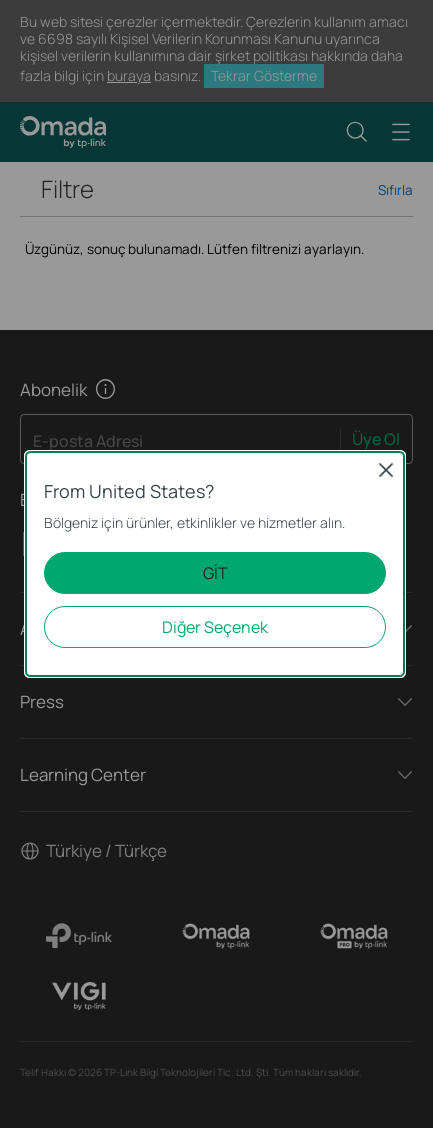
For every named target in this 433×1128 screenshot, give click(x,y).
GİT (215, 573)
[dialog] (216, 564)
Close (386, 470)
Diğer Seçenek (215, 627)
